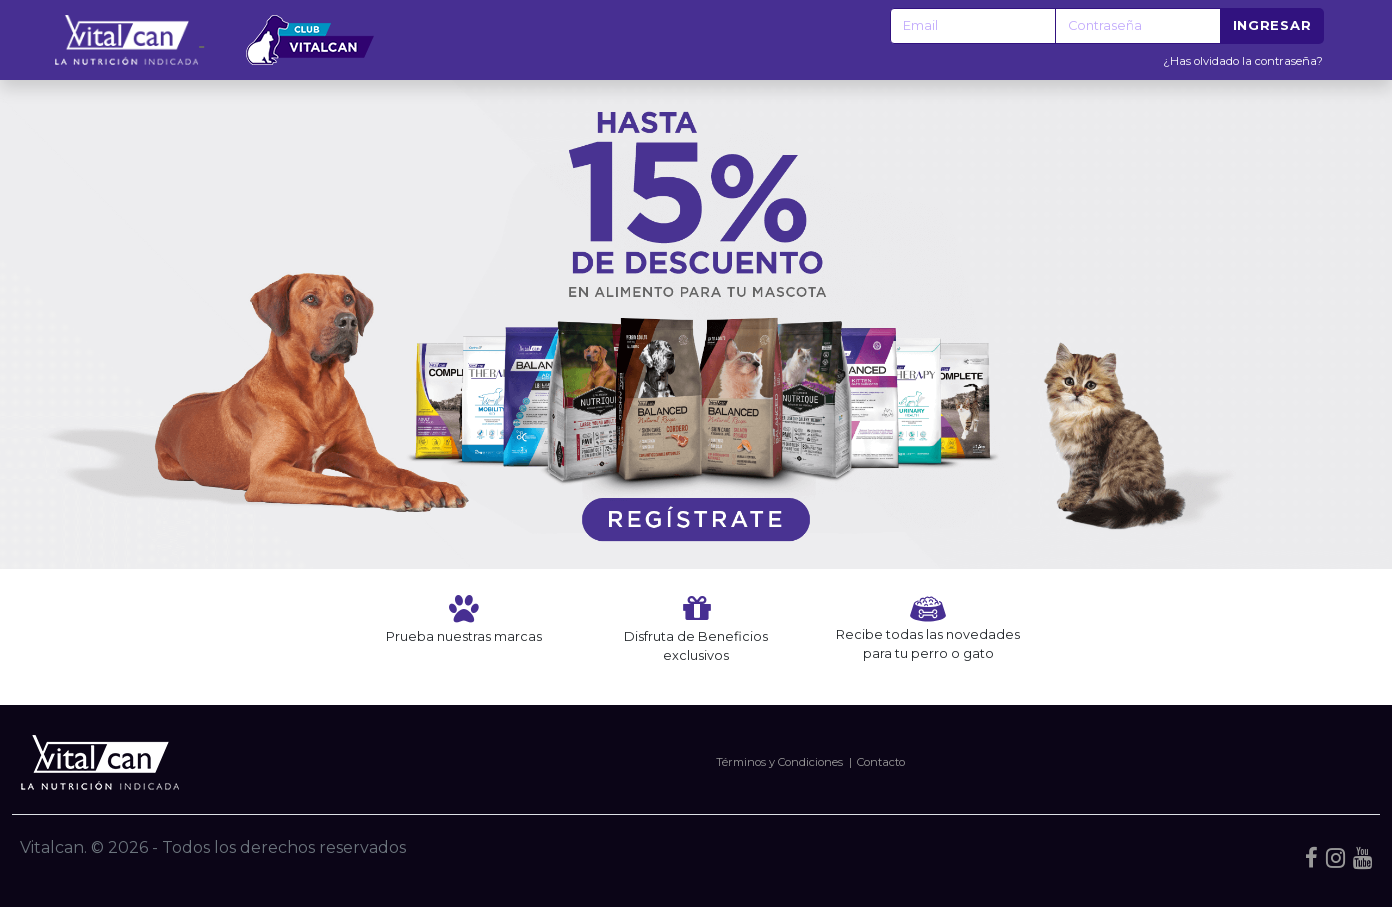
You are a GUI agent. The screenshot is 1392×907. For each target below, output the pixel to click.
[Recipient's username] (973, 26)
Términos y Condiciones (779, 762)
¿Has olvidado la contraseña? (1243, 61)
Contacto (881, 762)
